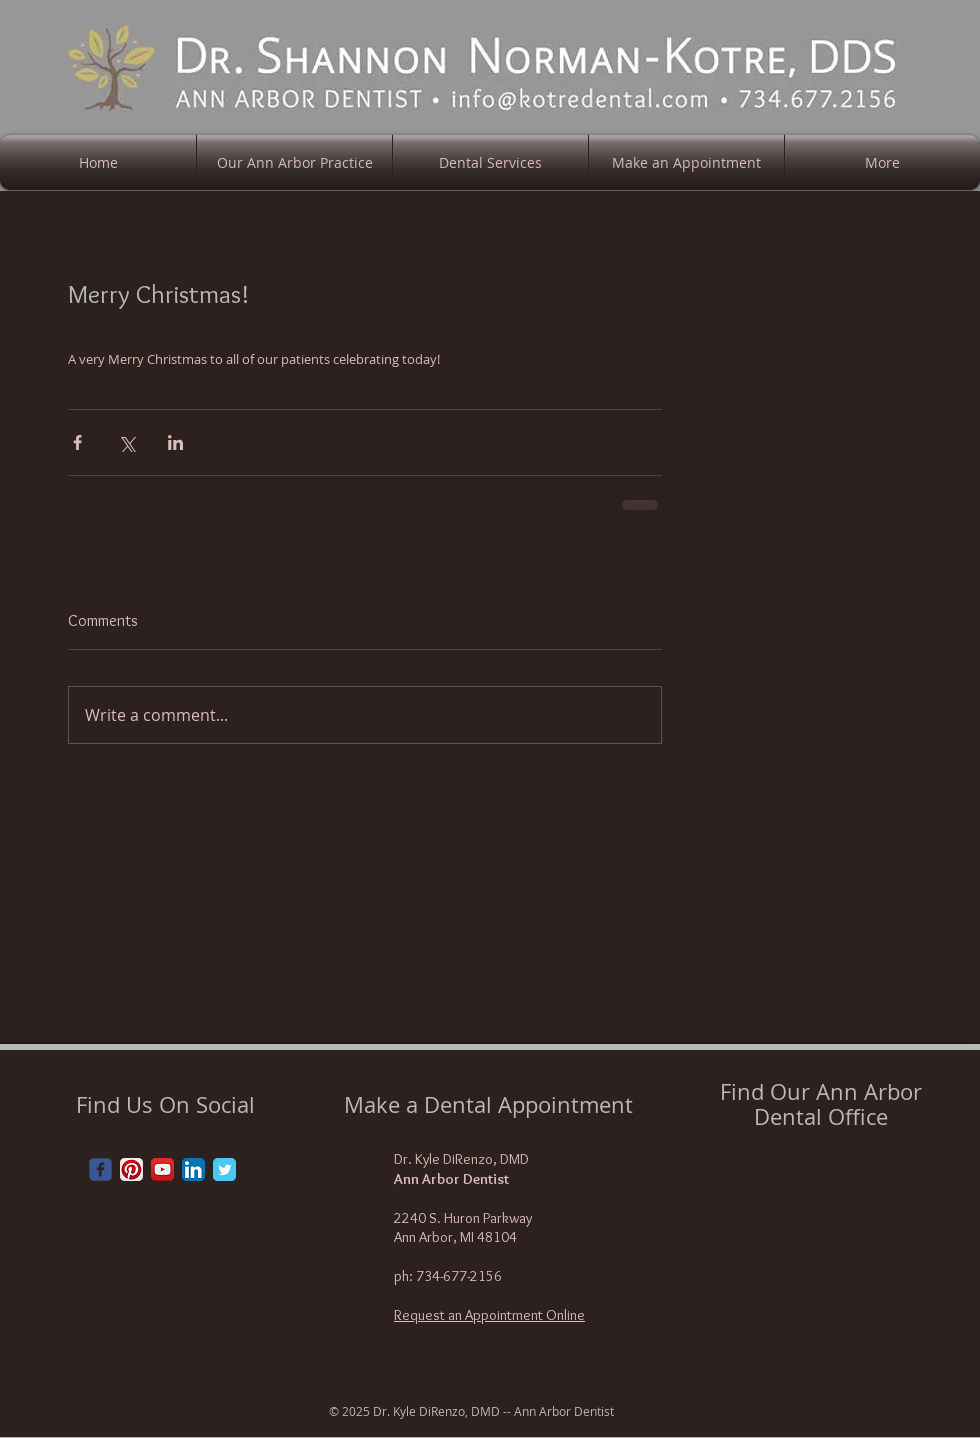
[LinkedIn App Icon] (193, 1169)
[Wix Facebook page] (100, 1169)
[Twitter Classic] (224, 1169)
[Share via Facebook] (77, 442)
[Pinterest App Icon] (131, 1169)
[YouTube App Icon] (162, 1169)
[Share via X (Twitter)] (126, 442)
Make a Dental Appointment (488, 1104)
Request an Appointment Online (489, 1315)
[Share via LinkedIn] (175, 442)
